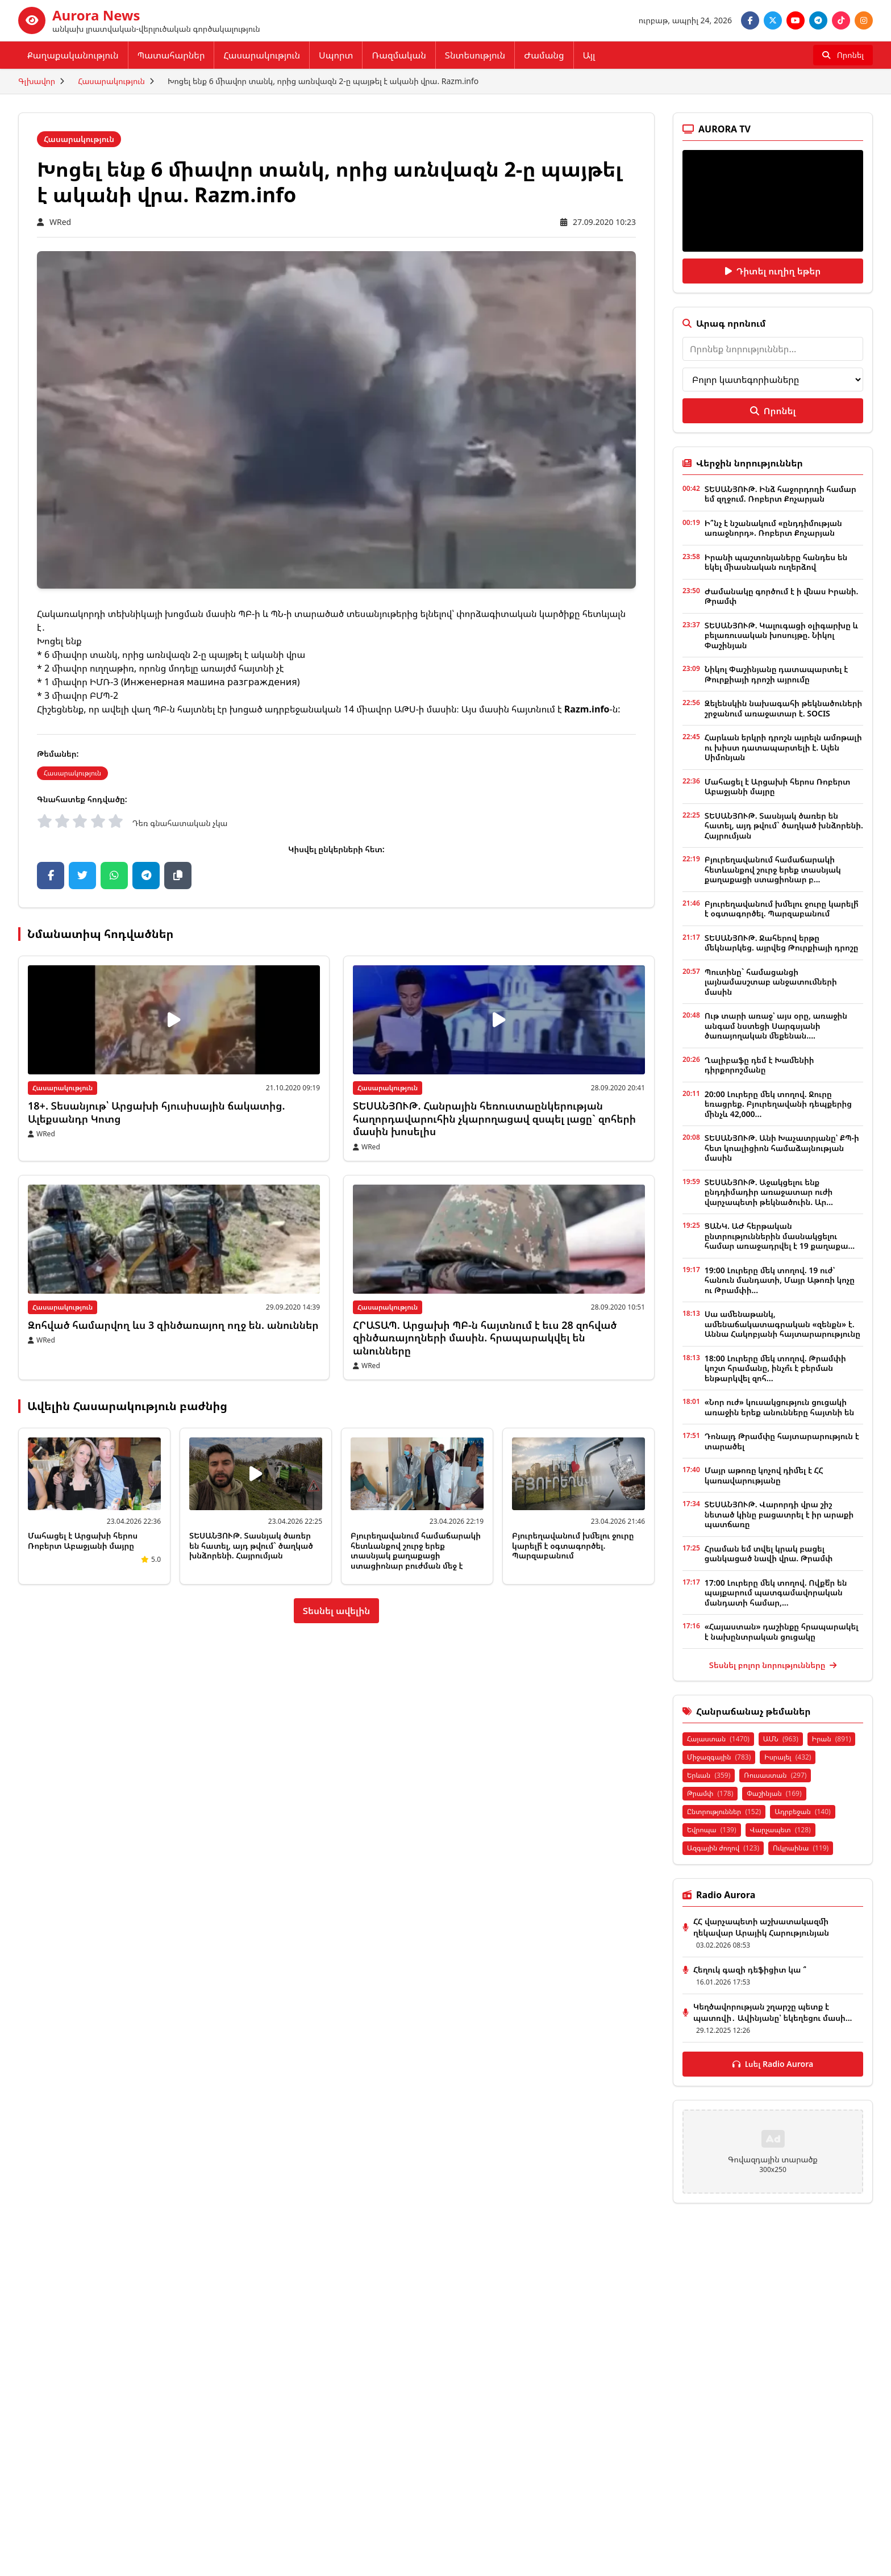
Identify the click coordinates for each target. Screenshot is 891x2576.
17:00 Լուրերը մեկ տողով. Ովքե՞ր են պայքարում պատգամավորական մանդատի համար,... (776, 1592)
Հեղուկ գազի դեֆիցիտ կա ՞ (749, 1969)
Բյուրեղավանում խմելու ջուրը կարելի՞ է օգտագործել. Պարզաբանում (573, 1545)
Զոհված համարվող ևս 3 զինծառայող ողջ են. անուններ (173, 1325)
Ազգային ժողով (723, 1848)
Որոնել (773, 411)
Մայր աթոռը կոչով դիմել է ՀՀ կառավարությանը (764, 1475)
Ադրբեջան (803, 1811)
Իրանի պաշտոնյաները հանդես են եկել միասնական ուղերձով (776, 562)
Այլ (589, 55)
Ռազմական (399, 55)
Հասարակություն (261, 55)
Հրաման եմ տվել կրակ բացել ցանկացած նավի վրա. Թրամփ (769, 1553)
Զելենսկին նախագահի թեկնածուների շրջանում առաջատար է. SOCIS (783, 708)
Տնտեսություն (475, 55)
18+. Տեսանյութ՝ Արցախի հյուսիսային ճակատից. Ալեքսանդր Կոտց (156, 1112)
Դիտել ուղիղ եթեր (773, 271)
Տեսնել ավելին (336, 1610)
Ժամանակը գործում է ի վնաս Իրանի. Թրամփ (782, 596)
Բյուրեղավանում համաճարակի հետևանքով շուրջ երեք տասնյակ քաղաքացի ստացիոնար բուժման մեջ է (416, 1550)
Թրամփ (710, 1793)
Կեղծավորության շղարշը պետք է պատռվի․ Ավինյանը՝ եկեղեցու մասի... (772, 2012)
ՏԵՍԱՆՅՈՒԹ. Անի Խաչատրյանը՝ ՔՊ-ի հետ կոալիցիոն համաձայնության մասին (782, 1147)
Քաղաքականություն (73, 55)
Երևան (708, 1775)
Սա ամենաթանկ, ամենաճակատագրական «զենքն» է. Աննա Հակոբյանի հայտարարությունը (782, 1323)
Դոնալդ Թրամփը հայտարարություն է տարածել (782, 1441)
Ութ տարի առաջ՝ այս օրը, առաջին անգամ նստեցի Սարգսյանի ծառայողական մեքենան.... (776, 1025)
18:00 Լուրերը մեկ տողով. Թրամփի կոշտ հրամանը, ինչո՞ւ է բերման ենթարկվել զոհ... (775, 1368)
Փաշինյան (774, 1793)
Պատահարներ (171, 55)
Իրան (831, 1739)
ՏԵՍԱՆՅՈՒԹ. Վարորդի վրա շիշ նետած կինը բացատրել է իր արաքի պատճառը (779, 1514)
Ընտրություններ (724, 1811)
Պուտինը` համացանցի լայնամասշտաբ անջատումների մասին (771, 981)
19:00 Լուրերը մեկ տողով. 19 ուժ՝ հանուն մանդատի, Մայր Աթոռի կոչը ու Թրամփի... (780, 1280)
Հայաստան (718, 1739)
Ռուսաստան (775, 1775)
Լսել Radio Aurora (773, 2063)
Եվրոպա (711, 1830)
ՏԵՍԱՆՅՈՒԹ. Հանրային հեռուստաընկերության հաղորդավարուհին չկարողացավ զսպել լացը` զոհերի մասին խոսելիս (494, 1118)
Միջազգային (719, 1757)
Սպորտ (336, 55)
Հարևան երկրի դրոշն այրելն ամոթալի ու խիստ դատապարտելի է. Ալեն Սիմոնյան (783, 747)
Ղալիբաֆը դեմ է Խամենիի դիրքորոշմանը (759, 1065)
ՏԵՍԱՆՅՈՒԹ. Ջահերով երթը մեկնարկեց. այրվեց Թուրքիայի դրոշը (782, 942)
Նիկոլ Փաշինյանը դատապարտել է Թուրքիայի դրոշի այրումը (776, 674)
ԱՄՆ (780, 1739)
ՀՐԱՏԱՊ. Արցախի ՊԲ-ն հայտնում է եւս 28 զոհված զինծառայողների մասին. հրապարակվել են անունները (485, 1337)
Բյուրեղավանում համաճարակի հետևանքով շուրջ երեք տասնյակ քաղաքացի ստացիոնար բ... (773, 869)
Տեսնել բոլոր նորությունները (772, 1665)
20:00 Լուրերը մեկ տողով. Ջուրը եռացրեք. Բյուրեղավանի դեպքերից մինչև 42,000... (778, 1104)
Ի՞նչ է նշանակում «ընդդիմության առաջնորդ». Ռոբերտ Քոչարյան (773, 528)
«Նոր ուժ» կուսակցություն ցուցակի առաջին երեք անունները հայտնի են (779, 1407)
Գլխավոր (36, 81)
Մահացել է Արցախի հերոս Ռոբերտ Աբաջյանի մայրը (83, 1540)
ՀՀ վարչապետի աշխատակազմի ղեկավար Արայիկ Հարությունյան (761, 1927)
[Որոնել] (843, 55)
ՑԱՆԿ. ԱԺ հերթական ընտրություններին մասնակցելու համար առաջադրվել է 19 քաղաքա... (780, 1235)
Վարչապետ (780, 1830)
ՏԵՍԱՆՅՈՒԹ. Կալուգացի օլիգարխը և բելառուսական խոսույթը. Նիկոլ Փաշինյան (781, 635)
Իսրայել (787, 1757)
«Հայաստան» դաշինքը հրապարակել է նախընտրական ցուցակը (782, 1631)
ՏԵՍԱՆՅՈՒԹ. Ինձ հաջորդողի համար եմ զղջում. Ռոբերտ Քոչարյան (780, 494)
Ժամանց (544, 55)
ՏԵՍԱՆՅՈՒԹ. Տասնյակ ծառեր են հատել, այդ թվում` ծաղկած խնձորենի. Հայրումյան (251, 1545)
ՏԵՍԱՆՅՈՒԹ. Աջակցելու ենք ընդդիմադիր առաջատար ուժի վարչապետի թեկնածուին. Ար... (769, 1192)
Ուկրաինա (800, 1848)
